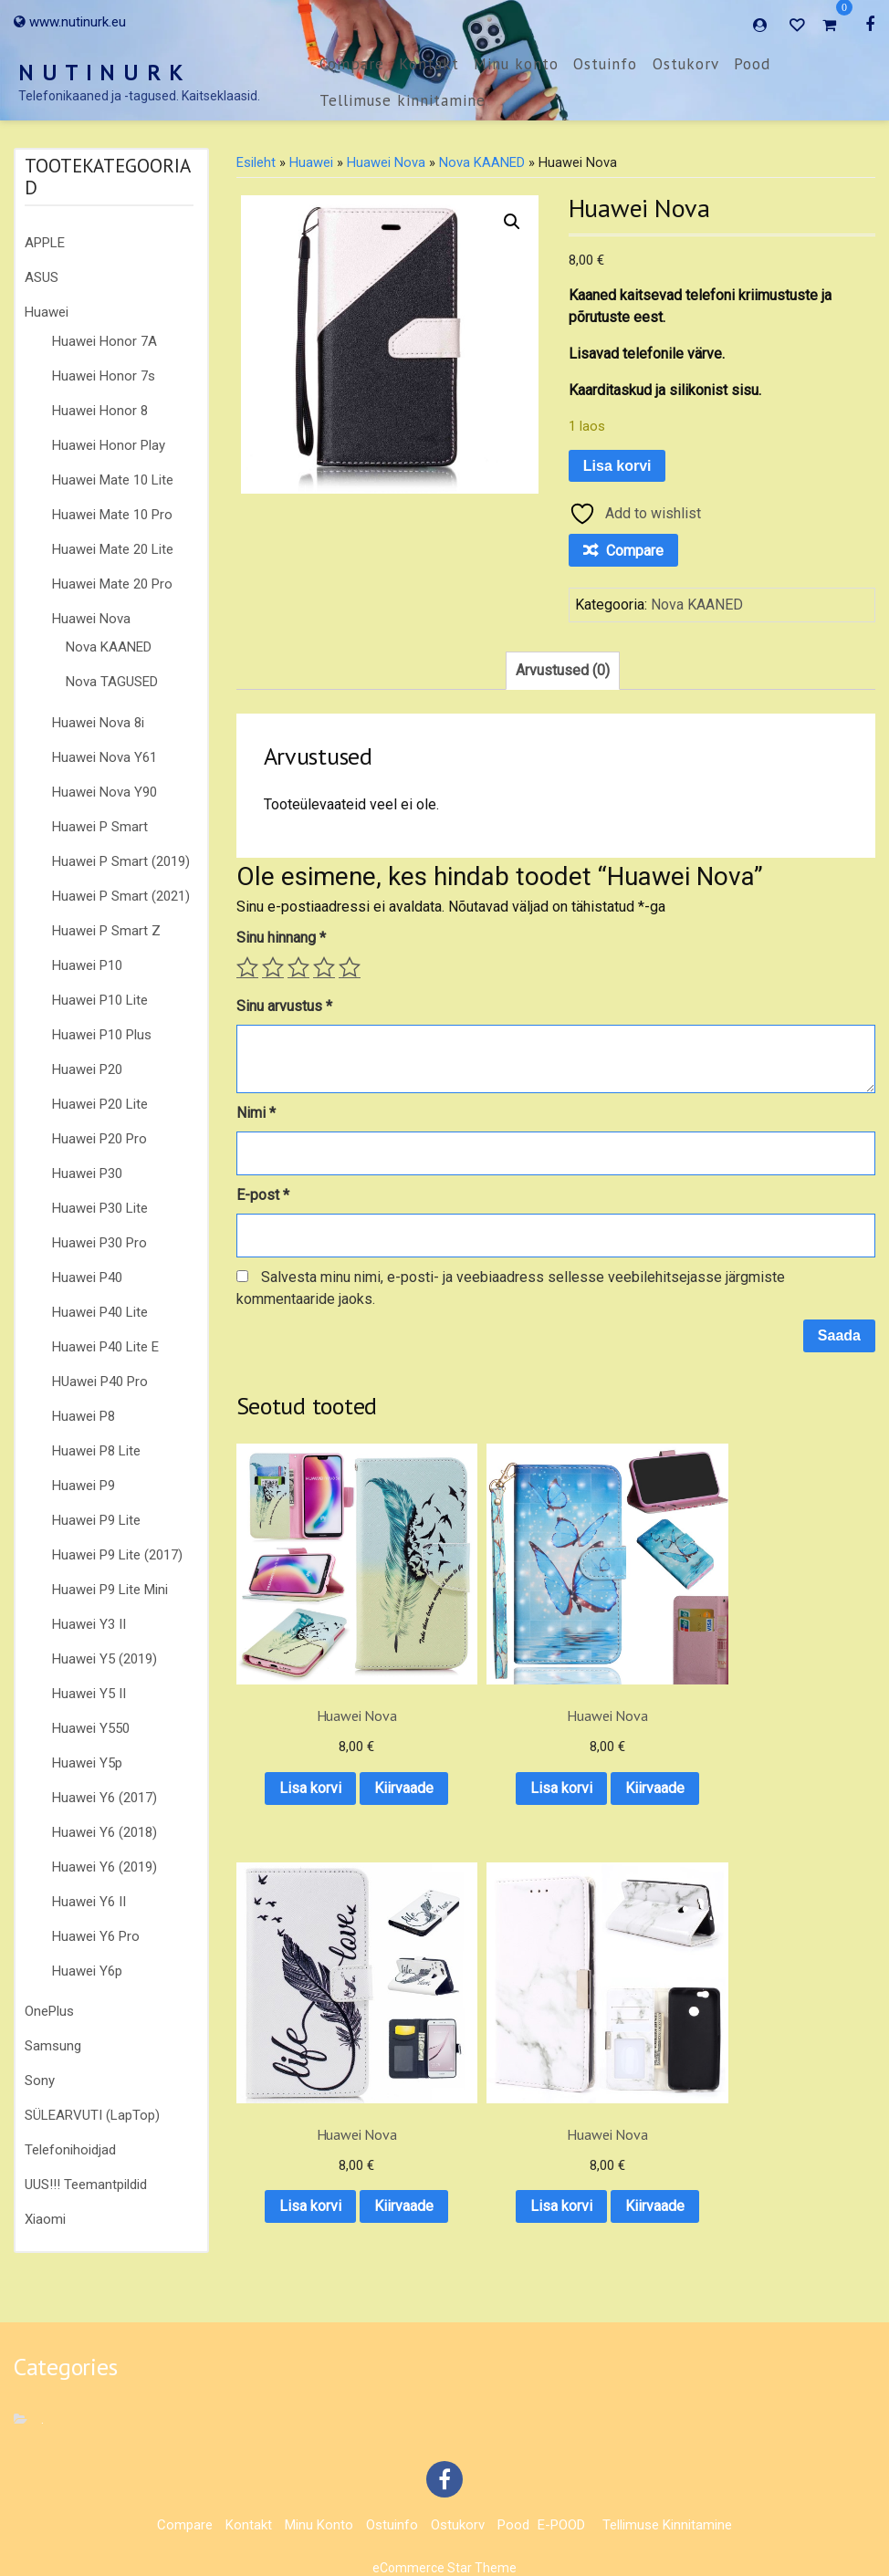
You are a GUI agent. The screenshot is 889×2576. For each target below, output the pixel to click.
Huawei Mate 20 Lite (112, 549)
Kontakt (429, 64)
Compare (351, 64)
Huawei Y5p (87, 1763)
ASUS (41, 277)
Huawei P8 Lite (96, 1451)
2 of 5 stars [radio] (273, 967)
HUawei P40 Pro (100, 1381)
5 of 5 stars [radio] (350, 967)
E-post (262, 1195)
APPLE (45, 243)
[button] (512, 221)
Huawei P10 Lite (100, 1000)
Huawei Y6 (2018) (104, 1832)
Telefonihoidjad (70, 2150)
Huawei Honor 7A (104, 341)
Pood (752, 64)
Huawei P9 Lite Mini (110, 1589)
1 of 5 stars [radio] (247, 967)
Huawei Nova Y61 (104, 757)
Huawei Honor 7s (103, 376)
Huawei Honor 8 (100, 410)
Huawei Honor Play (108, 445)
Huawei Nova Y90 (104, 792)
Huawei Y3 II (89, 1624)
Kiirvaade (306, 1735)
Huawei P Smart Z (106, 931)
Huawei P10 (87, 965)
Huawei (46, 312)
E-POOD (561, 2510)
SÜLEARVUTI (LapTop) (92, 2115)
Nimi (256, 1112)
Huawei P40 (87, 1277)
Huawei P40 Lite (100, 1312)
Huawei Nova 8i (98, 722)
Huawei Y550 (91, 1728)
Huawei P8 (83, 1416)
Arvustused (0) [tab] (563, 670)
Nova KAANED (109, 647)
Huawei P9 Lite (96, 1520)
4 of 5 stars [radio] (324, 967)
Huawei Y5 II (89, 1693)
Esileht (256, 162)
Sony (40, 2080)
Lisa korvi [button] (307, 1687)
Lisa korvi (617, 466)
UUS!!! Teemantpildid (86, 2184)
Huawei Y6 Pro (96, 1936)
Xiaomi (45, 2219)
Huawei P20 (87, 1069)
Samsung (53, 2046)
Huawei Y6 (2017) (104, 1797)
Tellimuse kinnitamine (402, 100)
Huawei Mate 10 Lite (112, 480)
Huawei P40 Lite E (105, 1347)
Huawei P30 (87, 1173)
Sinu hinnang (281, 937)
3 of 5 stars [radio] (298, 967)
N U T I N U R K (101, 72)
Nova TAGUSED (112, 681)
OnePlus (49, 2011)
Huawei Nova (91, 618)
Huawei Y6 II (89, 1901)
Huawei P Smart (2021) (121, 896)
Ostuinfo (605, 64)
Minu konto (516, 64)
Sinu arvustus (284, 1006)
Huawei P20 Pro (99, 1139)
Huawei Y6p (87, 1971)
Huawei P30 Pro (99, 1243)
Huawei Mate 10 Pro (112, 514)
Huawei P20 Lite (100, 1104)
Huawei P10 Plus (102, 1035)
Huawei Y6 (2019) (104, 1867)
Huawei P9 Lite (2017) (117, 1555)
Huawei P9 (83, 1485)
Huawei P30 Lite (100, 1208)
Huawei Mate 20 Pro (112, 584)
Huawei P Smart (100, 827)
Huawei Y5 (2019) (104, 1659)
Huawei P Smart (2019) (121, 861)
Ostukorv (686, 64)
